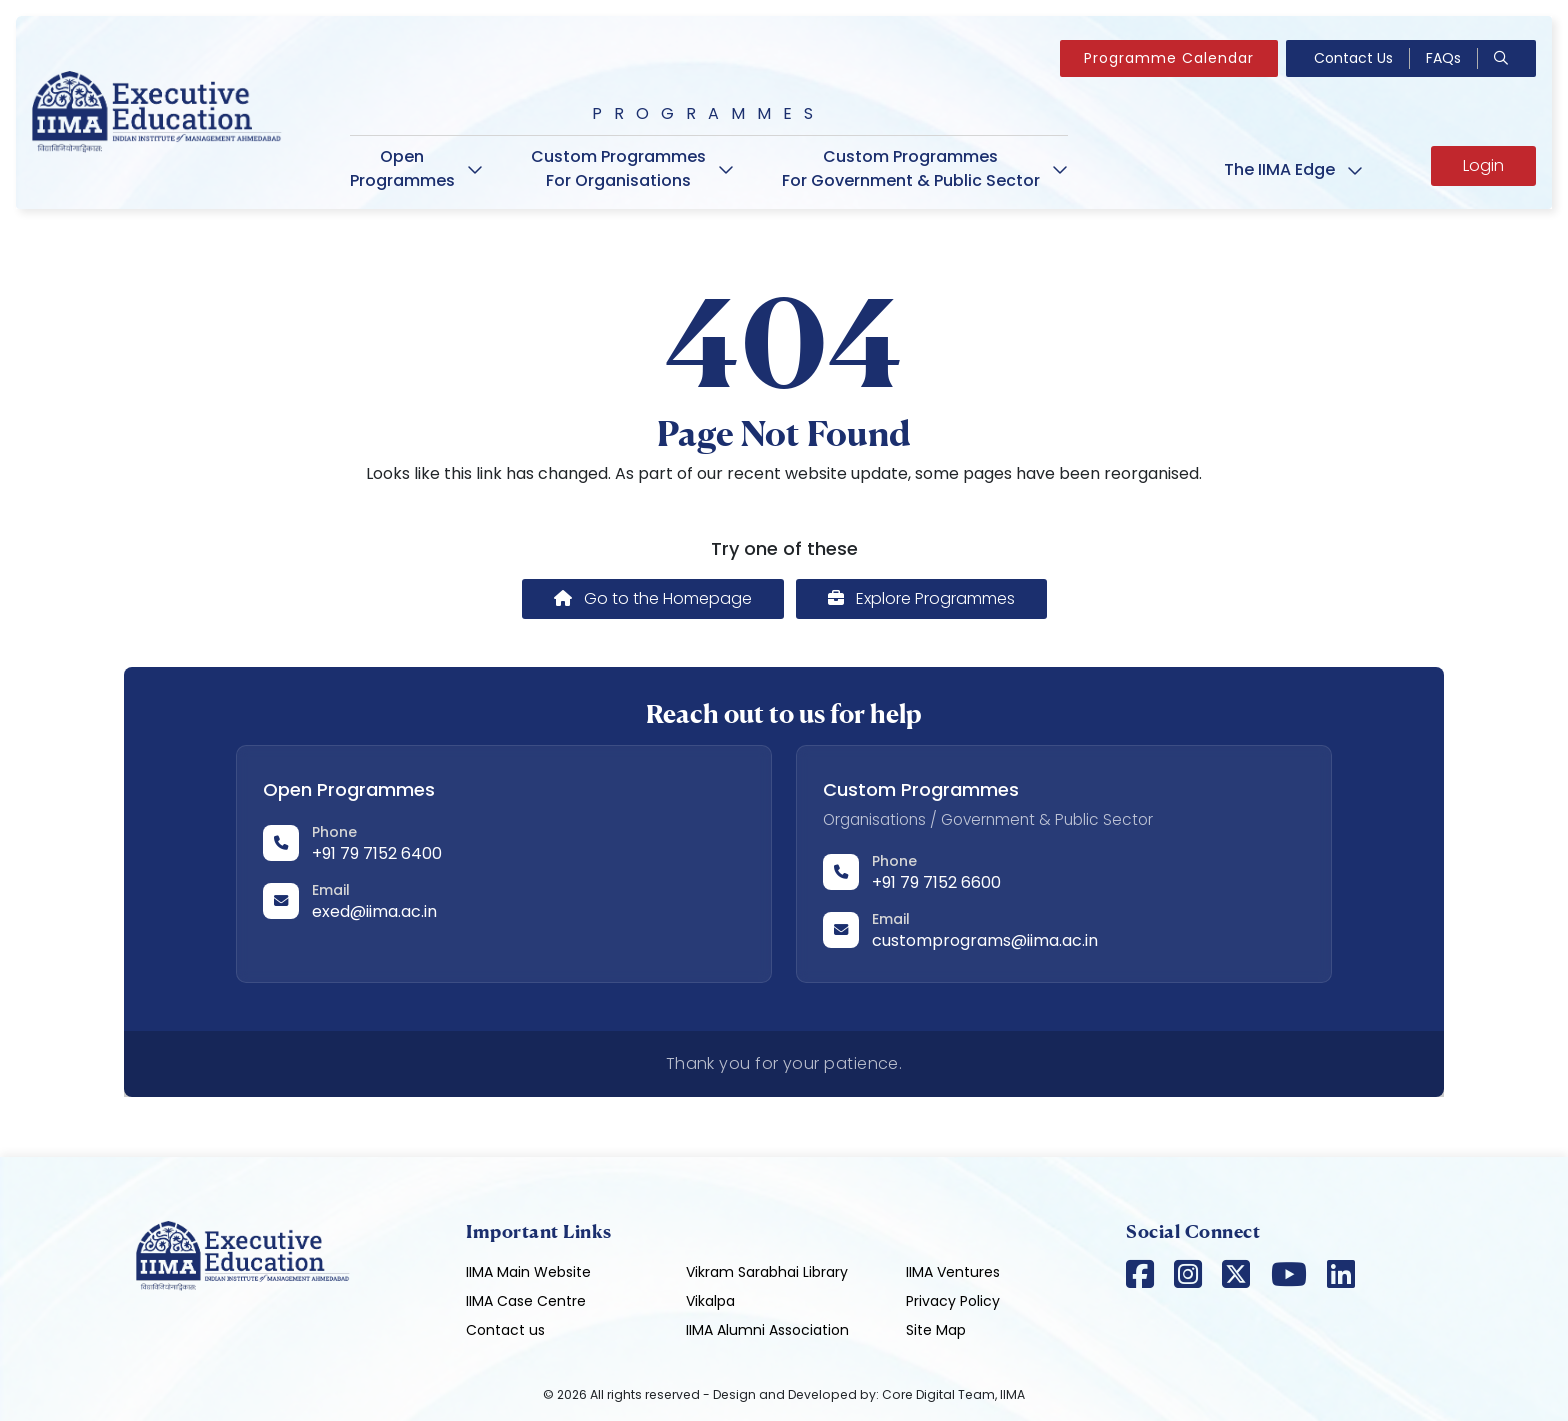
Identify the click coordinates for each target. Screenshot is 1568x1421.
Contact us (505, 1330)
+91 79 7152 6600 (936, 882)
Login (1483, 165)
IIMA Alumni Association (767, 1330)
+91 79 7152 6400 (377, 853)
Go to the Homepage (653, 598)
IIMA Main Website (528, 1272)
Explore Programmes (921, 598)
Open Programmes (416, 168)
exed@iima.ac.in (374, 911)
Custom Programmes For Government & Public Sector (925, 168)
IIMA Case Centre (526, 1301)
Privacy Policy (953, 1301)
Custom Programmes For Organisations (632, 168)
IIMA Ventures (953, 1272)
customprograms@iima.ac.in (985, 940)
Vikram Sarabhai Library (767, 1272)
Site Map (936, 1330)
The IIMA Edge (1293, 169)
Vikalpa (710, 1301)
